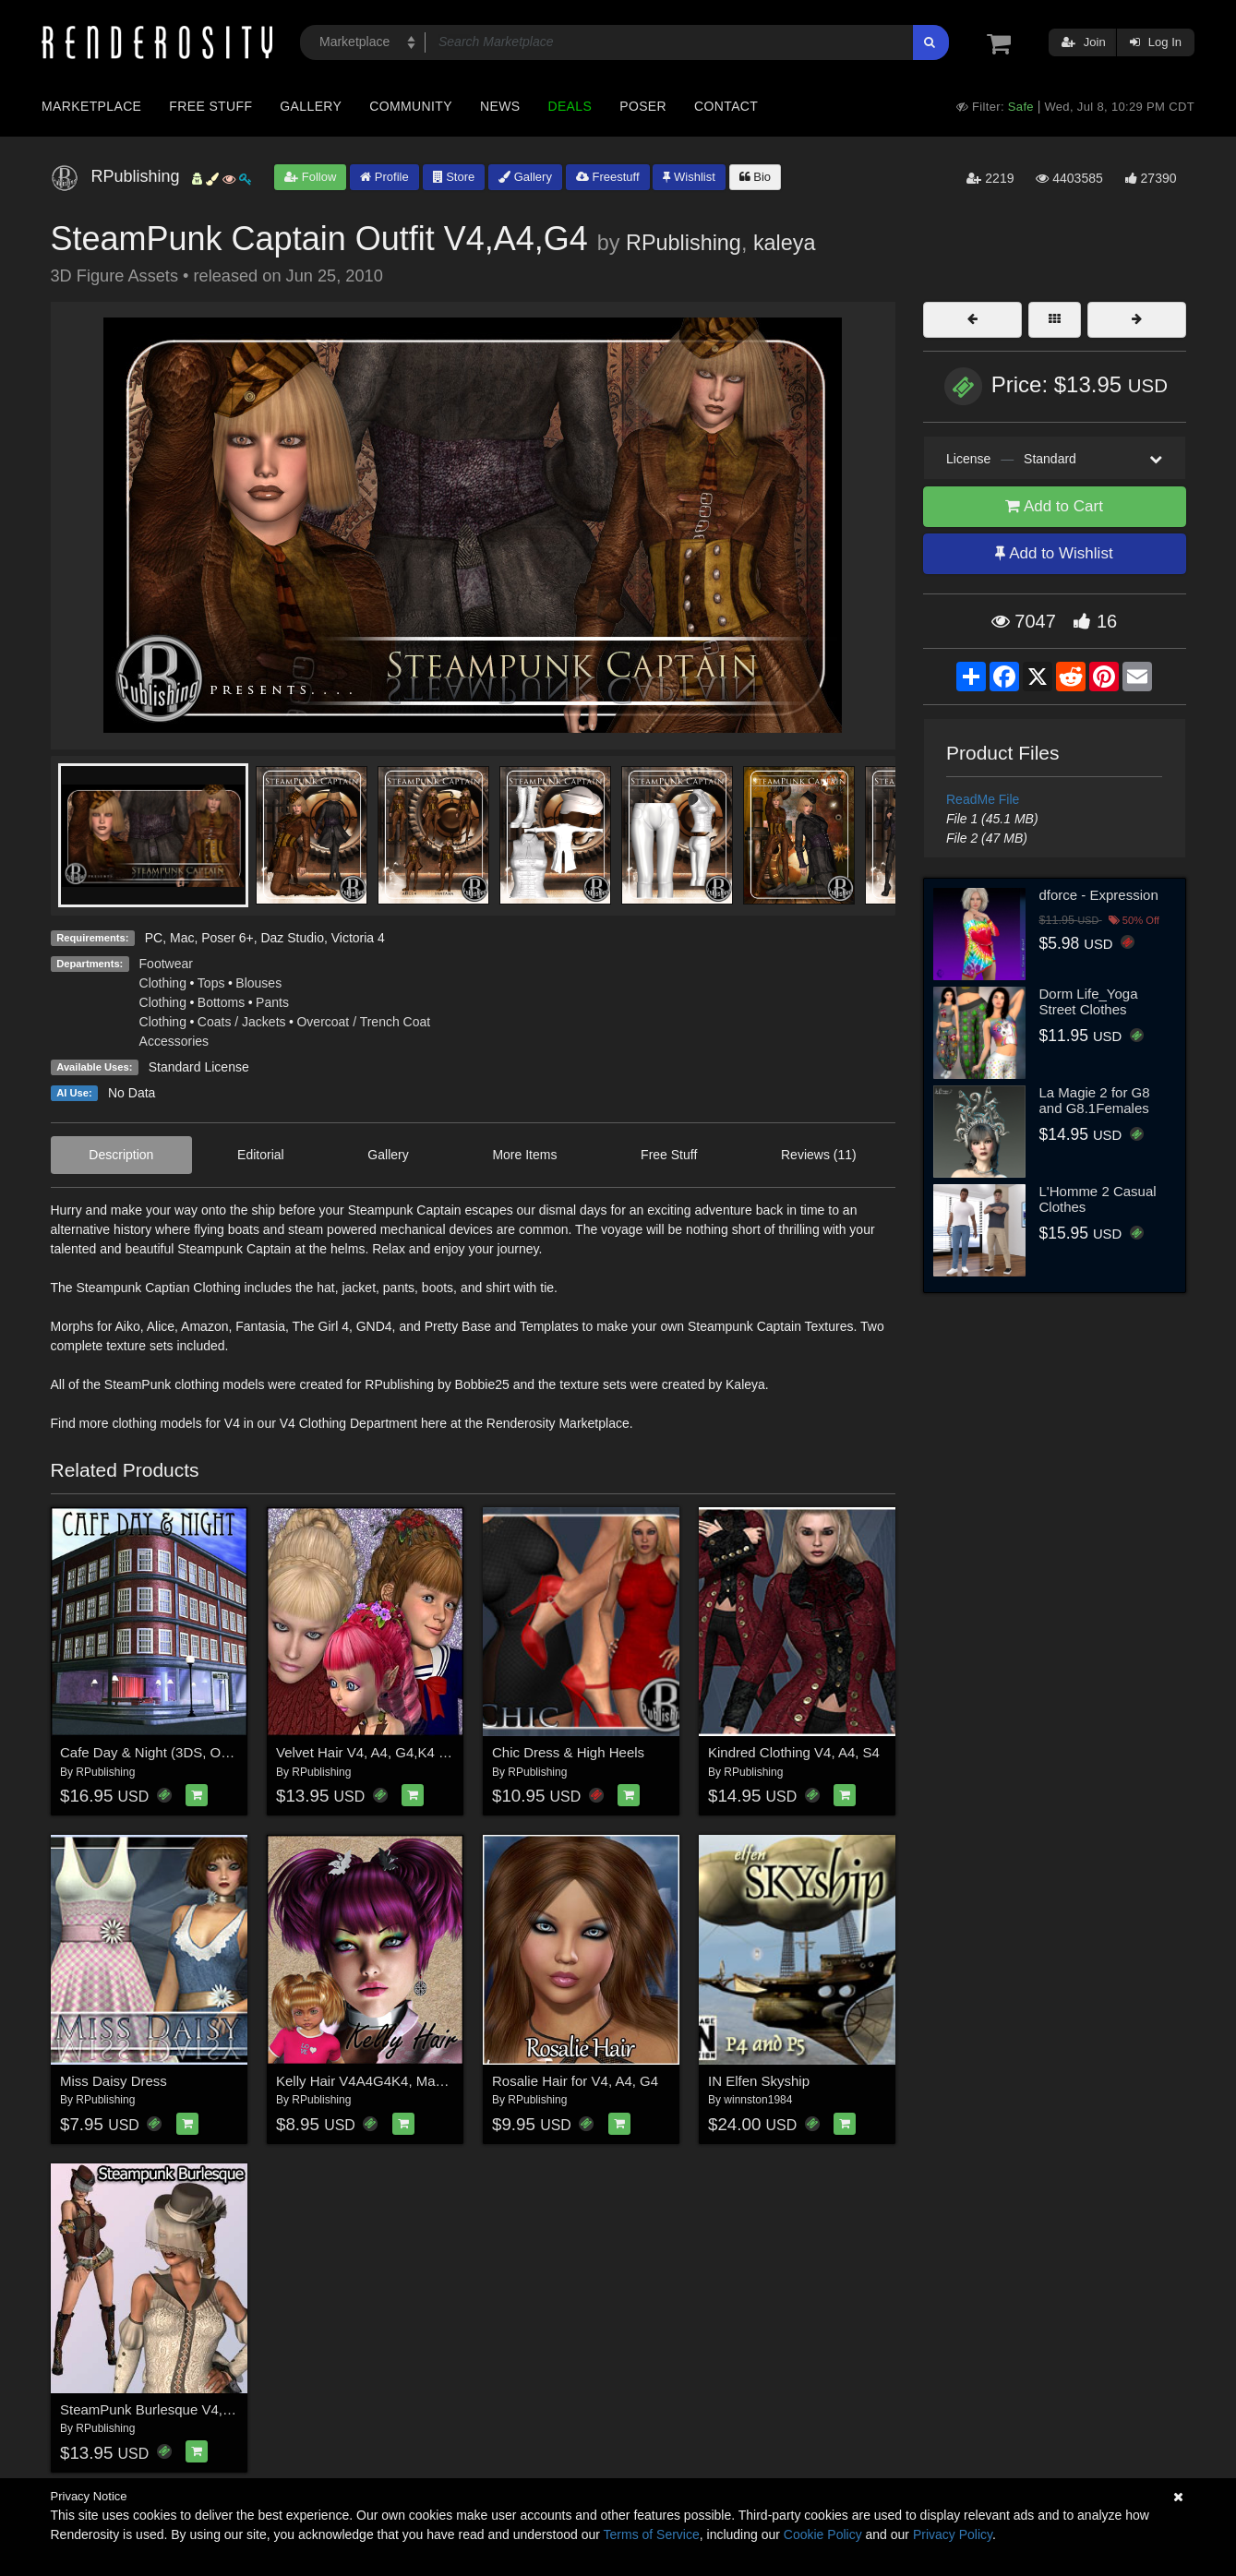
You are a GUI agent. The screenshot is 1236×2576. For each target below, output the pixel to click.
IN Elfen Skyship (759, 2081)
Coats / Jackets (242, 1021)
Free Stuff (210, 106)
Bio (755, 177)
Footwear (166, 963)
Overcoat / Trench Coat (363, 1021)
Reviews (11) (819, 1154)
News (500, 106)
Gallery (311, 106)
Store (454, 177)
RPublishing (683, 243)
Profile (384, 177)
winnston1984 (758, 2099)
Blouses (258, 983)
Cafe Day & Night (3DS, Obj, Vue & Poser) (190, 1752)
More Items (524, 1154)
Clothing (162, 983)
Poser (642, 106)
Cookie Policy (823, 2534)
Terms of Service (652, 2534)
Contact (726, 106)
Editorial (260, 1154)
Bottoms (221, 1002)
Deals (569, 106)
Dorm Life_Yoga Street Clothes (1088, 1001)
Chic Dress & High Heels (568, 1752)
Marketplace (91, 106)
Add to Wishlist (1053, 553)
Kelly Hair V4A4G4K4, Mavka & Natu (389, 2081)
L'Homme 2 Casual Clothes (1098, 1199)
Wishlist (688, 177)
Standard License (199, 1067)
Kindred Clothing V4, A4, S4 (794, 1752)
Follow (310, 177)
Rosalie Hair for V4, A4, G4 (575, 2081)
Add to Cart (1054, 506)
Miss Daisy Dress (113, 2081)
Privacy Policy (952, 2534)
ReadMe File (982, 799)
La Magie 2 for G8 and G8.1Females (1094, 1100)
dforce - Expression (1098, 895)
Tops (211, 983)
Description (121, 1154)
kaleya (784, 243)
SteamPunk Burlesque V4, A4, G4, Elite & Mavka (210, 2409)
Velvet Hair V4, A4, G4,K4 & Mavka (384, 1752)
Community (410, 106)
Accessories (174, 1041)
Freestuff (608, 177)
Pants (272, 1002)
